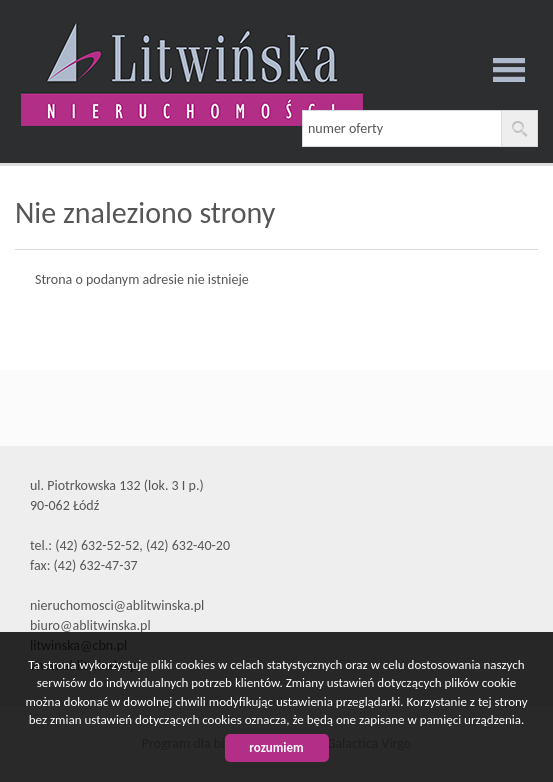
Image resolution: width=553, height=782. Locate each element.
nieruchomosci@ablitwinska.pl (117, 605)
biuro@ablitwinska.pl (90, 625)
